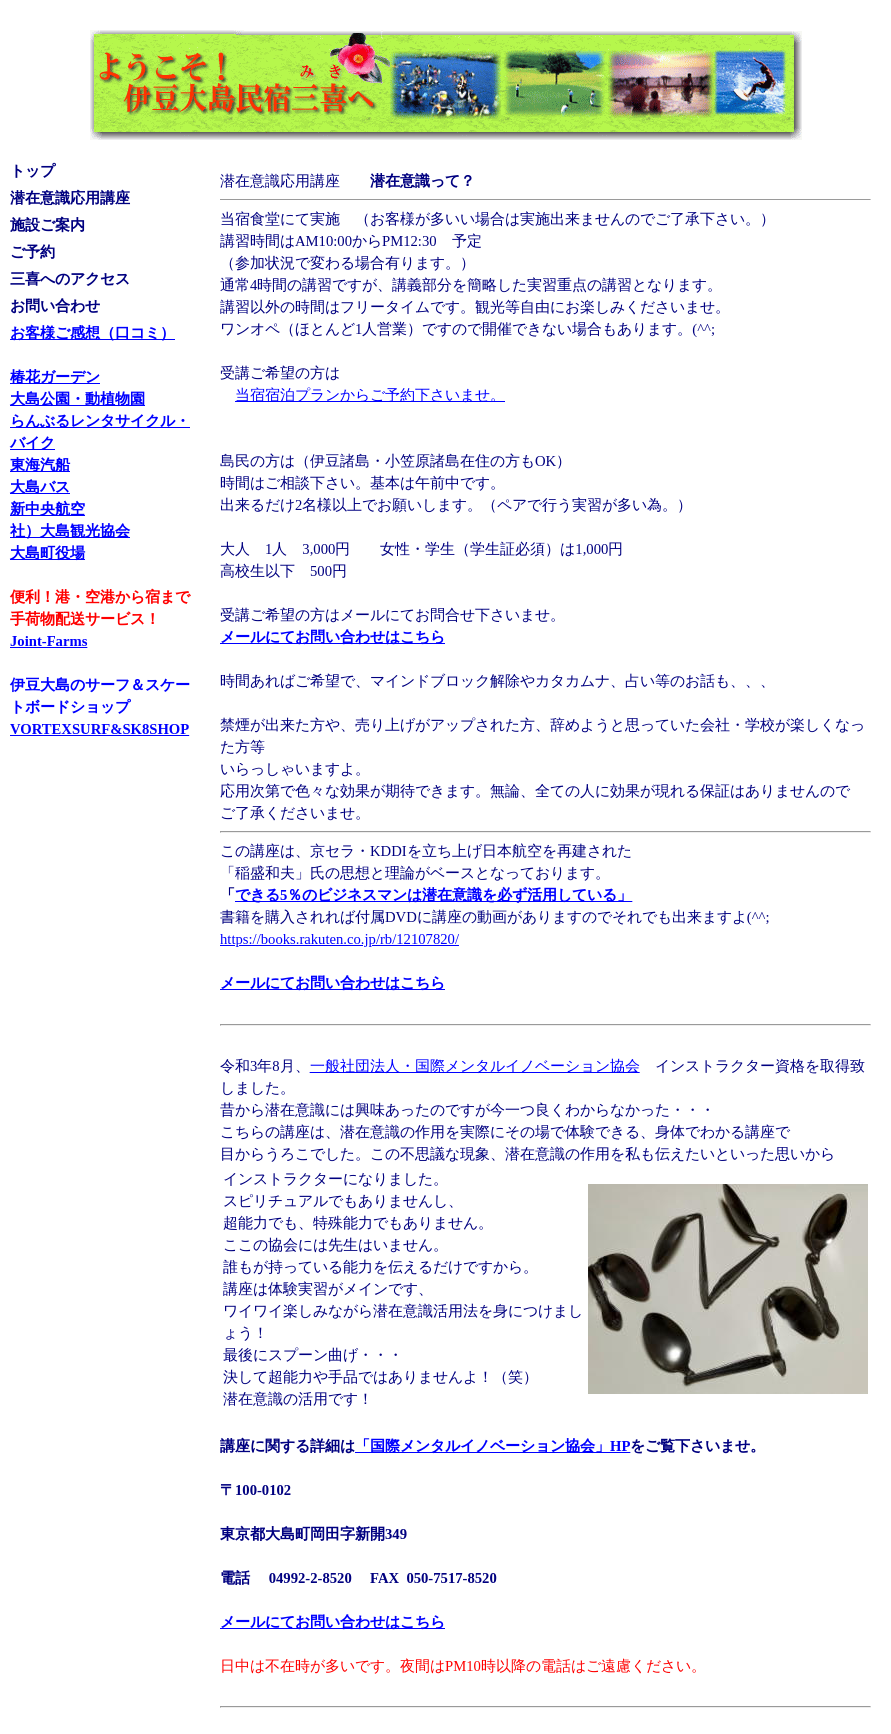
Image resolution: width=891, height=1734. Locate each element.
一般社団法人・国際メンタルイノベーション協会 (475, 1066)
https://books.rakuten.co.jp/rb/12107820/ (339, 939)
